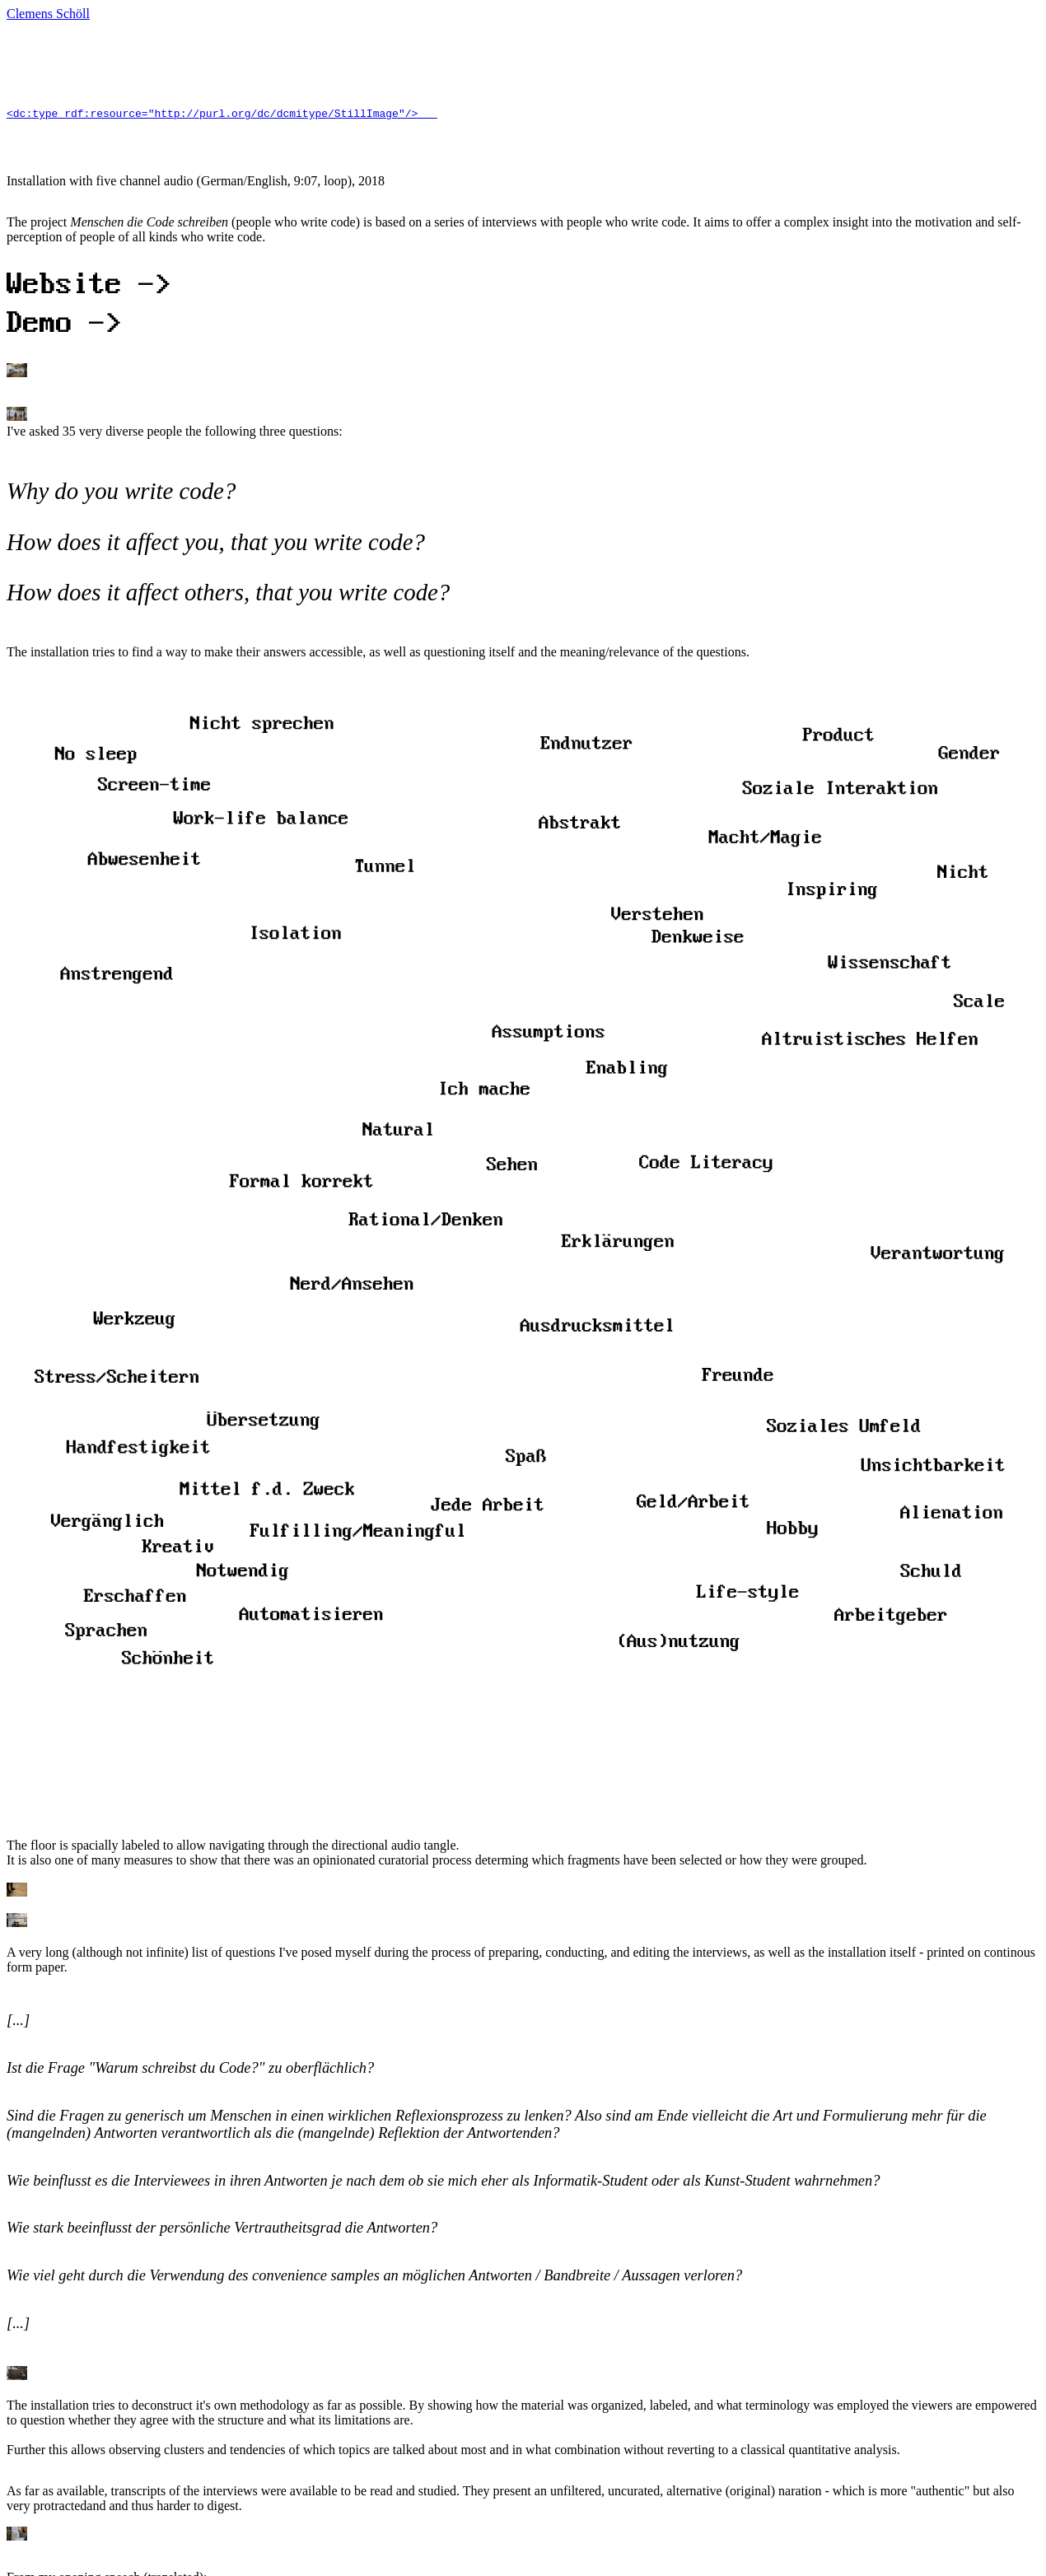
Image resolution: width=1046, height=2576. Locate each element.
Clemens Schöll (48, 14)
